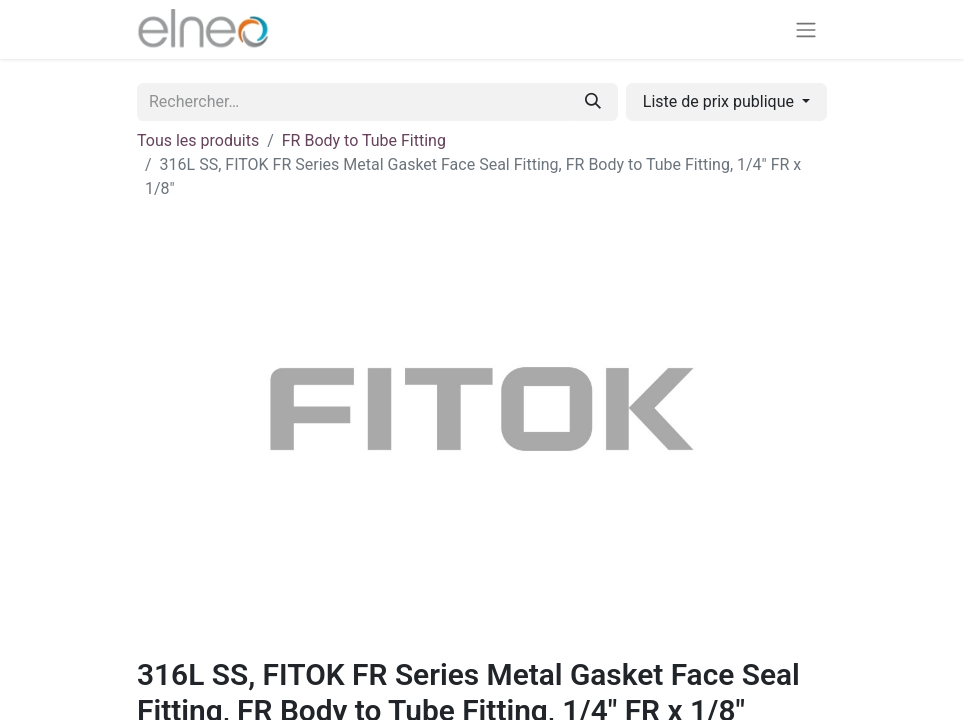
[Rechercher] (593, 102)
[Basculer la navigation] (806, 29)
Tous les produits (198, 140)
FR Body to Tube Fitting (364, 140)
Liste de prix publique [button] (720, 101)
